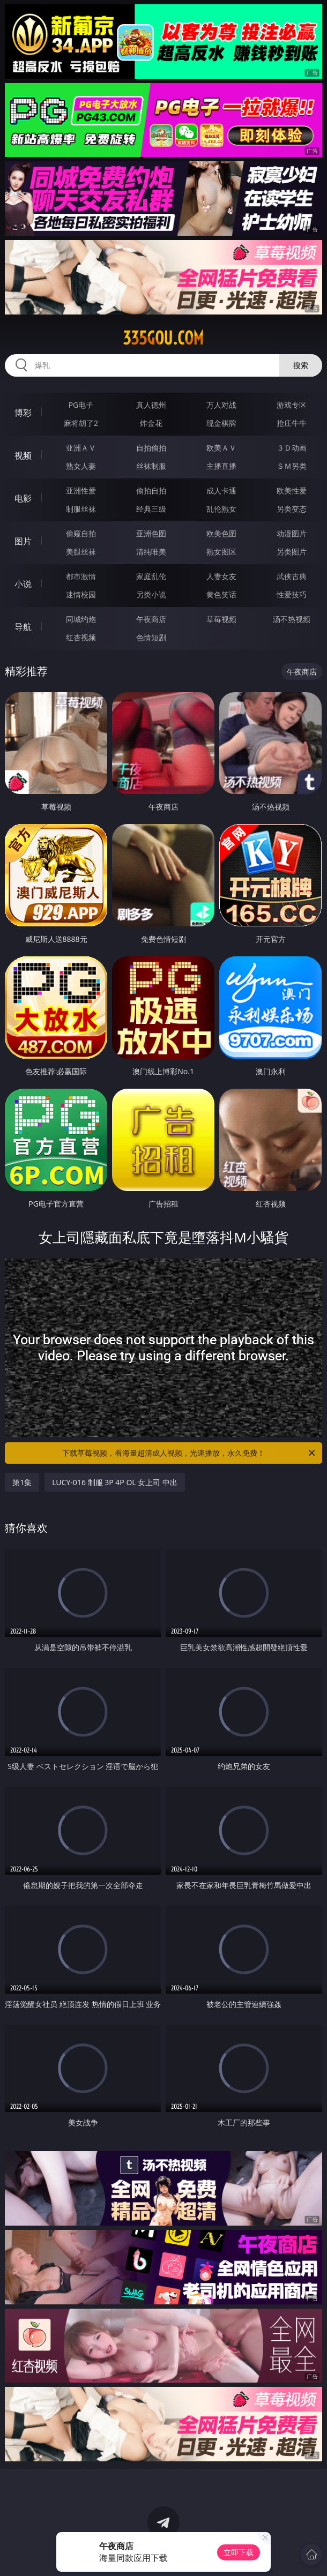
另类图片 (292, 551)
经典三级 (151, 509)
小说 (23, 584)
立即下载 (239, 2552)
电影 (23, 498)
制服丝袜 (81, 509)
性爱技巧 (292, 594)
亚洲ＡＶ (81, 448)
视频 (23, 455)
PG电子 (81, 405)
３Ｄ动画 (292, 448)
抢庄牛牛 (292, 423)
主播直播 (221, 466)
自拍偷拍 (151, 448)
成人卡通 (221, 490)
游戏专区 (292, 405)
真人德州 (151, 405)
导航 (23, 627)
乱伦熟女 (221, 509)
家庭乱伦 (151, 576)
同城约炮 (81, 619)
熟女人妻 (81, 466)
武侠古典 (292, 576)
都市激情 (81, 576)
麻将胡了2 (81, 423)
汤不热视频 (291, 619)
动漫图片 (292, 533)
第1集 (22, 1482)
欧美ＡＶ (221, 448)
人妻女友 (221, 576)
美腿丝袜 (81, 551)
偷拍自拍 (151, 490)
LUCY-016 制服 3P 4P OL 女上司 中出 (114, 1482)
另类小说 (151, 594)
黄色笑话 (221, 594)
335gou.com (163, 338)
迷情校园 (81, 594)
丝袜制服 (151, 466)
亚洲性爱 (81, 490)
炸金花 (151, 423)
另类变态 (292, 509)
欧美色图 (221, 533)
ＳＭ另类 (292, 466)
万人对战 (221, 405)
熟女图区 (221, 551)
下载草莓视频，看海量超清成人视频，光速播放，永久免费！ (189, 1453)
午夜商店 (151, 619)
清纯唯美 (151, 551)
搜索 (300, 365)
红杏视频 (81, 637)
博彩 (23, 412)
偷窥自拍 (81, 533)
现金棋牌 (221, 423)
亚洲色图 (151, 533)
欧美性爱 (292, 490)
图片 (23, 541)
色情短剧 (151, 637)
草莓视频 (221, 619)
